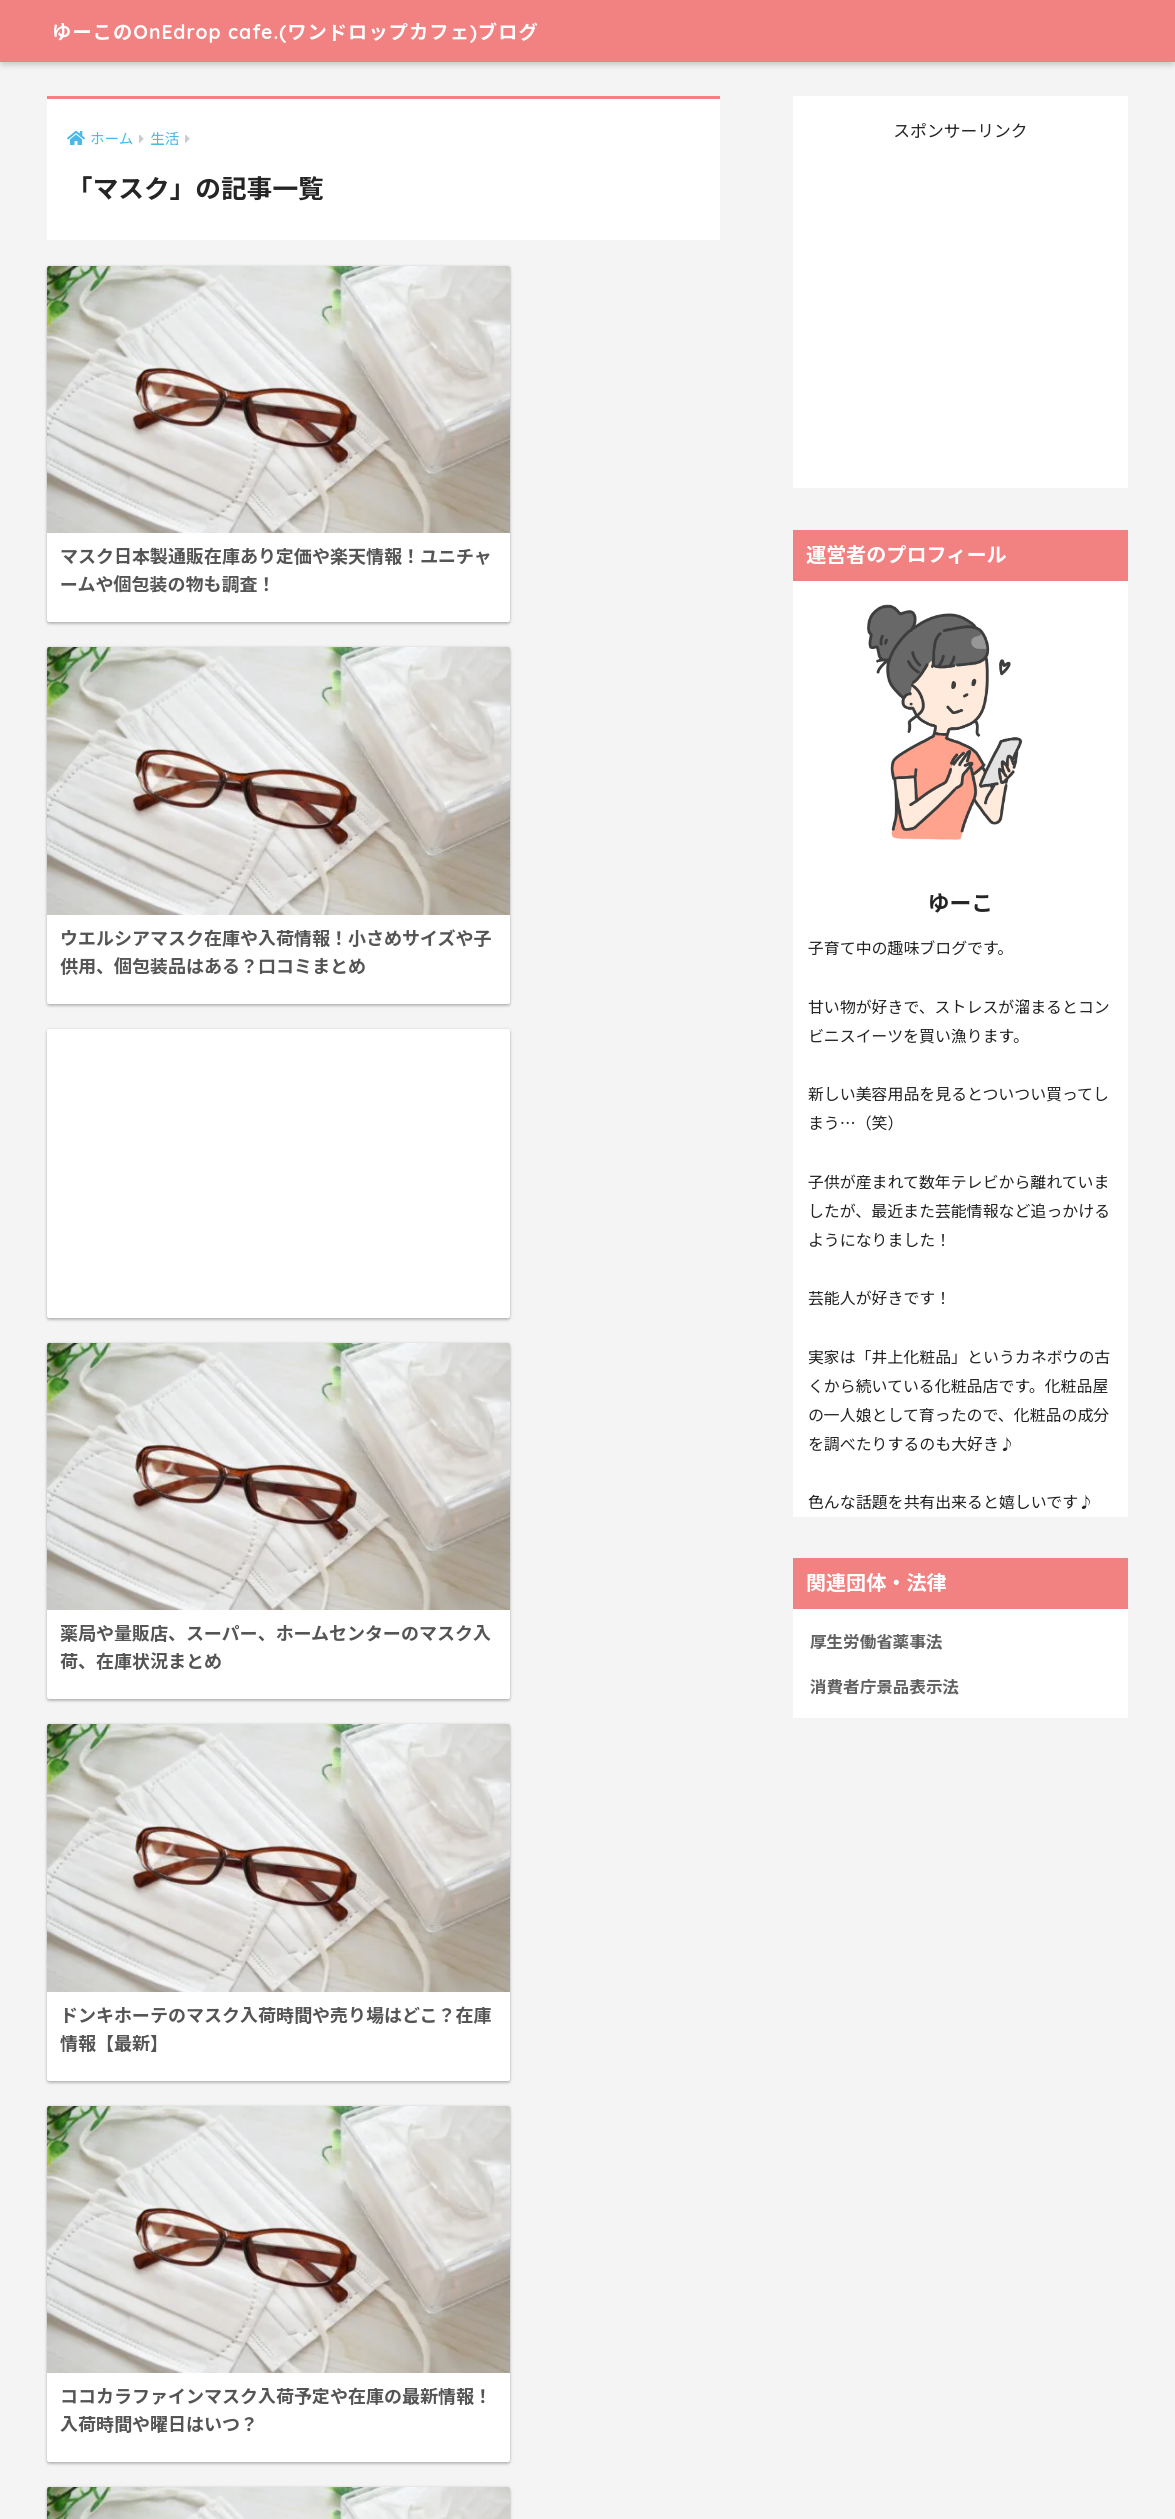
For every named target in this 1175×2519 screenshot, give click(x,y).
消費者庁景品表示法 (885, 1686)
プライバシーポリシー (412, 2459)
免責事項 (632, 2459)
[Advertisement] (208, 738)
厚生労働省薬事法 (877, 1641)
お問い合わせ (543, 2459)
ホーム (302, 2459)
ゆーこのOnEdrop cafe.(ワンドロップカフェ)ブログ (339, 30)
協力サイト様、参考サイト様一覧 (785, 2459)
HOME (587, 2418)
